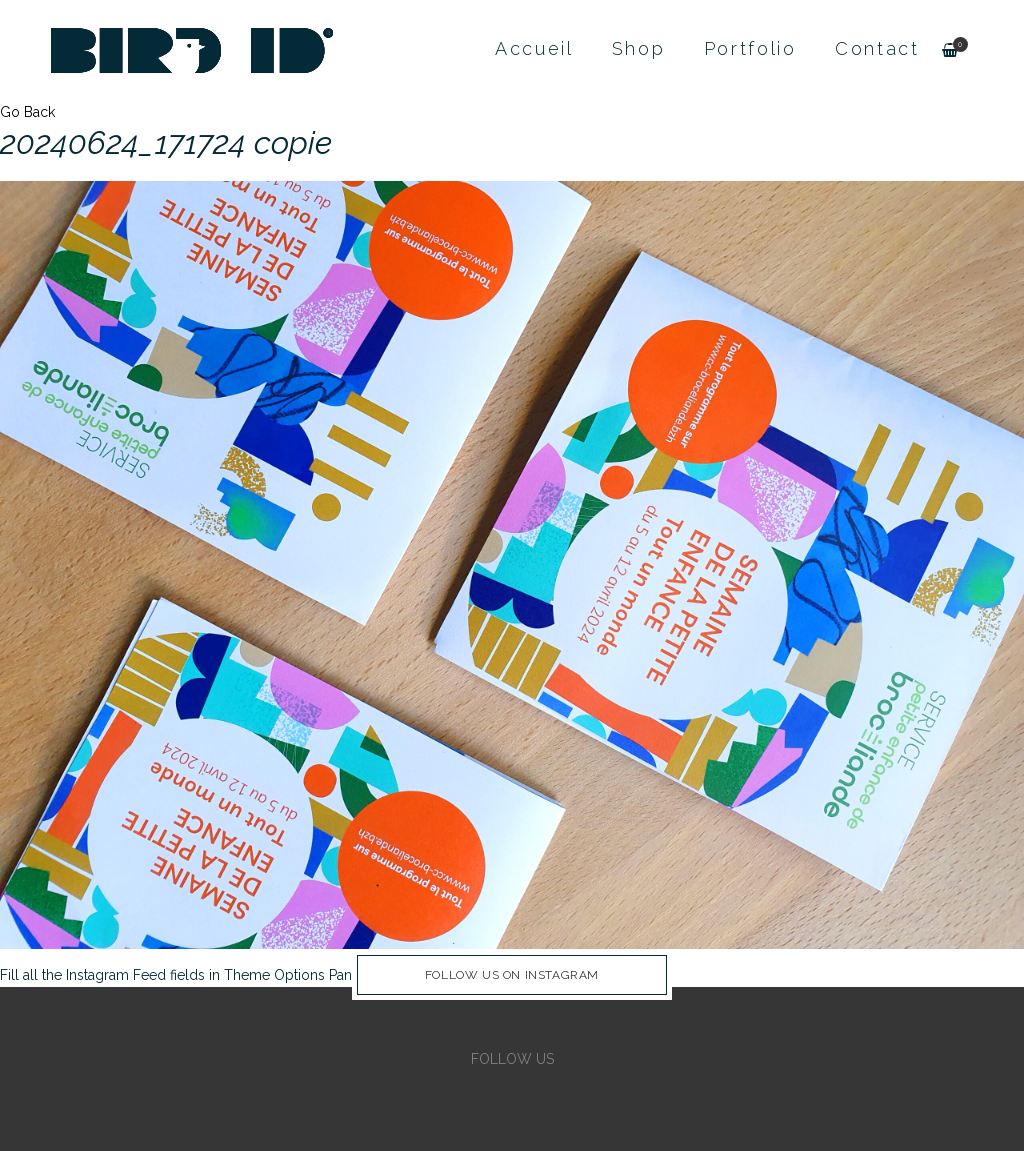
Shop (639, 48)
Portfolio (750, 48)
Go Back (27, 112)
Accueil (534, 48)
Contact (877, 48)
